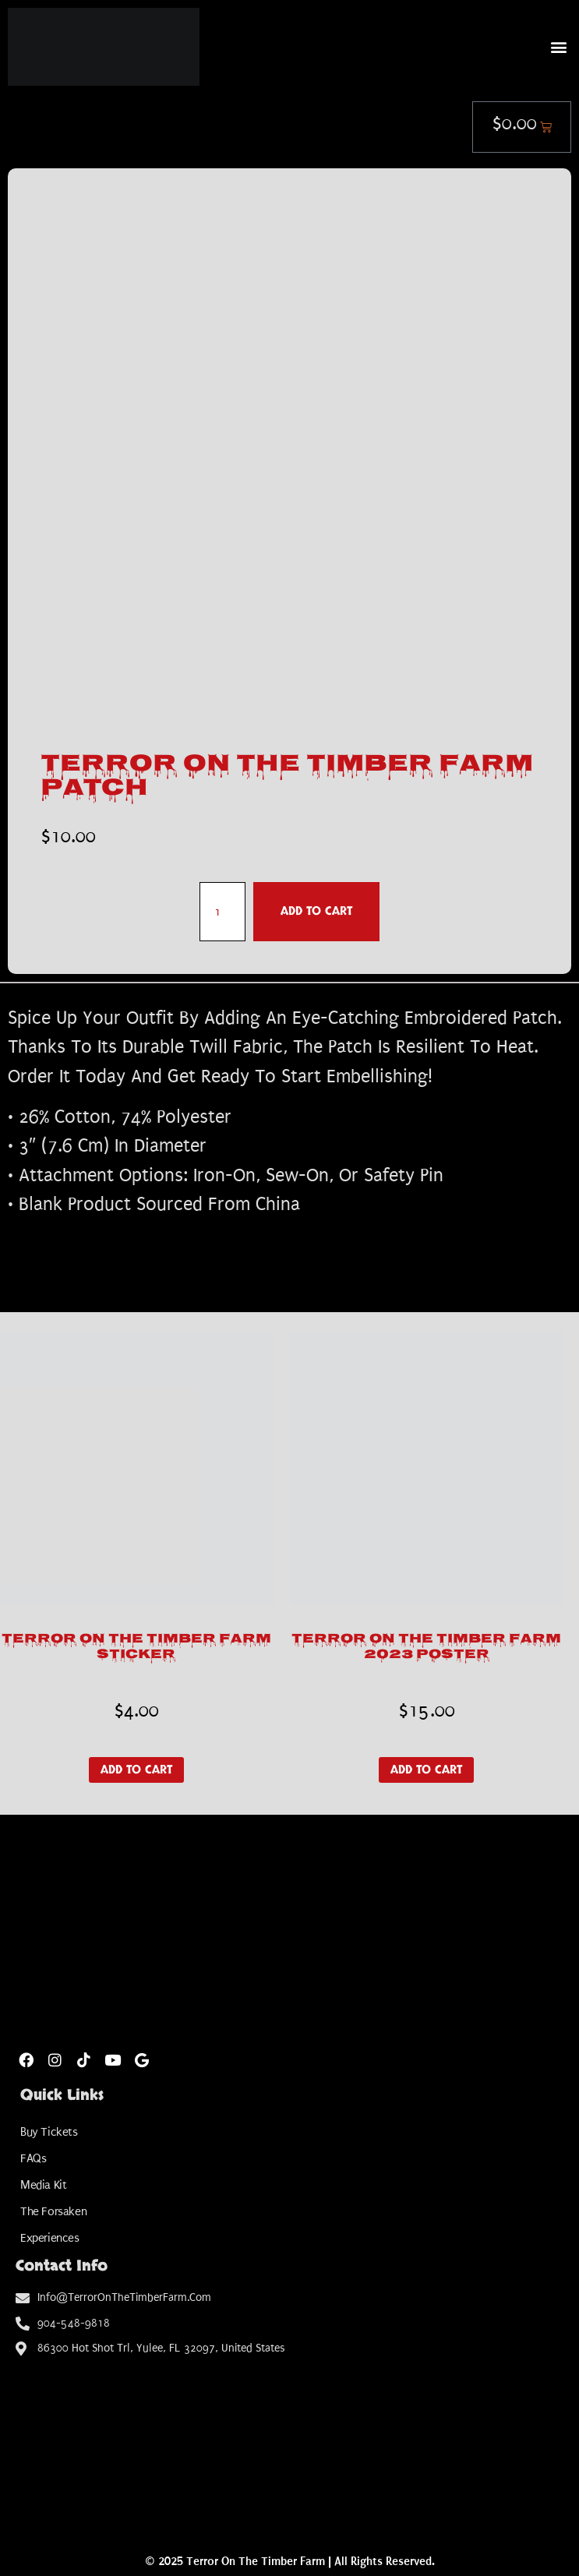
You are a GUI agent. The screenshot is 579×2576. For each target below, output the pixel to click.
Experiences (49, 2238)
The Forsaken (53, 2211)
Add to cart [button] (136, 1770)
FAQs (33, 2158)
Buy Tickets (49, 2132)
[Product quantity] (222, 911)
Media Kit (43, 2185)
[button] (558, 46)
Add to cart (316, 911)
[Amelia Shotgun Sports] (289, 2440)
